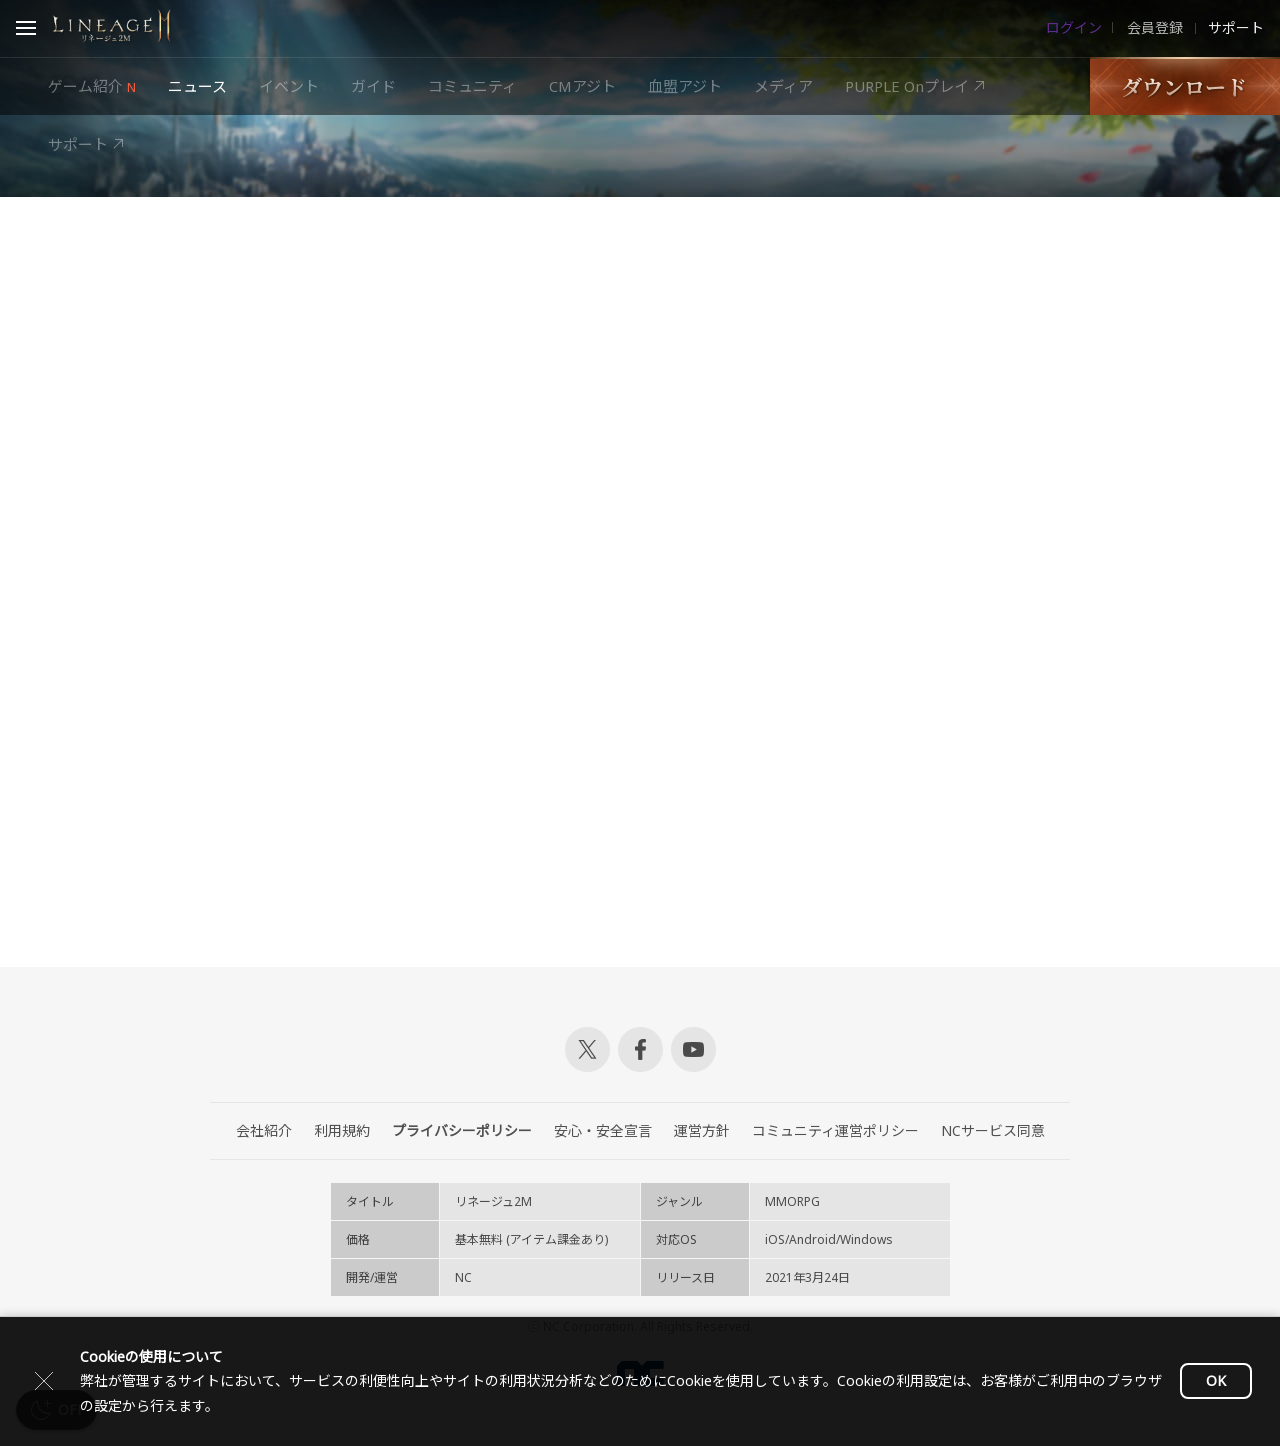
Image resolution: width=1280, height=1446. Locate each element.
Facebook (640, 1049)
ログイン (1074, 28)
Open (26, 31)
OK (1216, 1380)
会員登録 (1153, 28)
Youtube (693, 1049)
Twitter (587, 1049)
